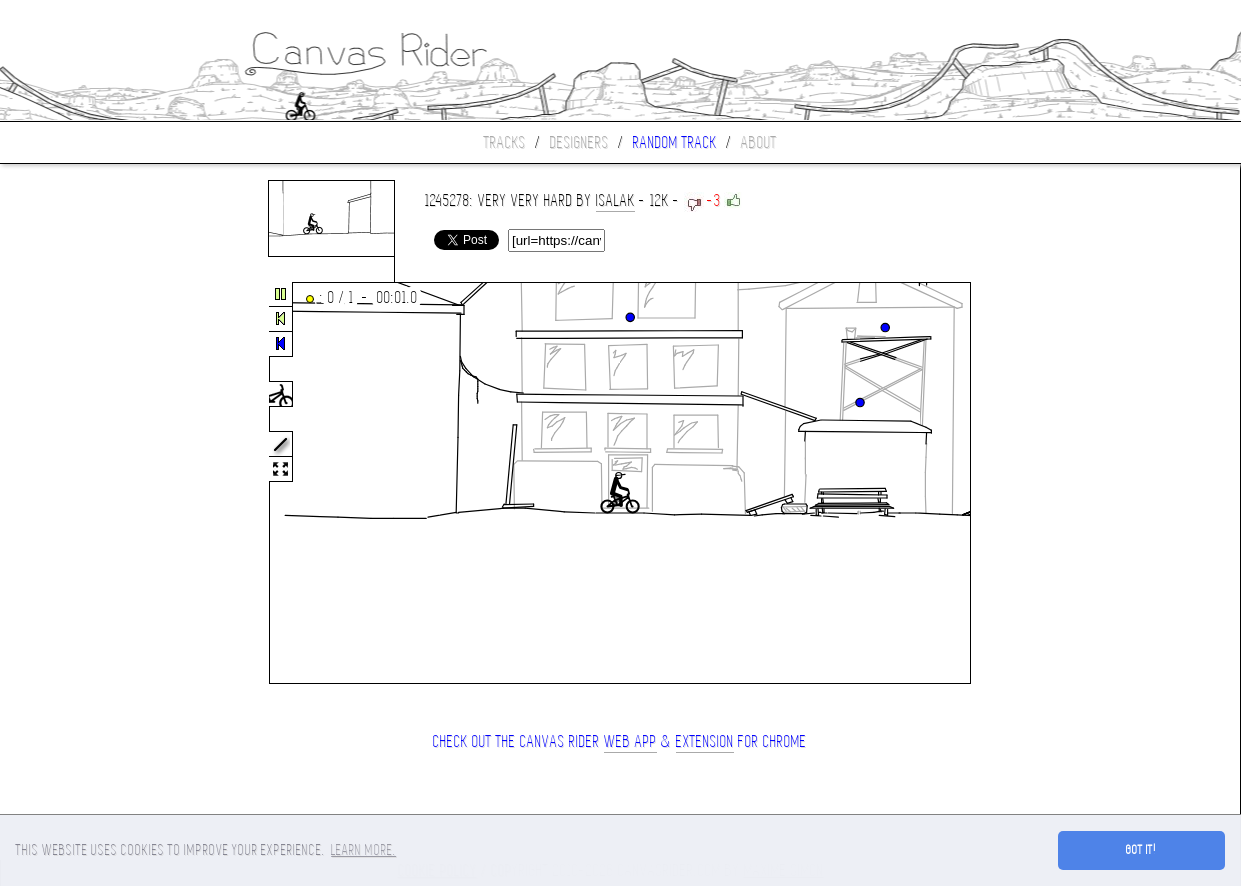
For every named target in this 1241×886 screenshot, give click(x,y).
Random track (675, 142)
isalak (615, 200)
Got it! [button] (1141, 850)
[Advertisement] (84, 484)
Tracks (505, 142)
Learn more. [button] (363, 850)
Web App (630, 741)
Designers (579, 142)
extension (705, 741)
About (759, 142)
